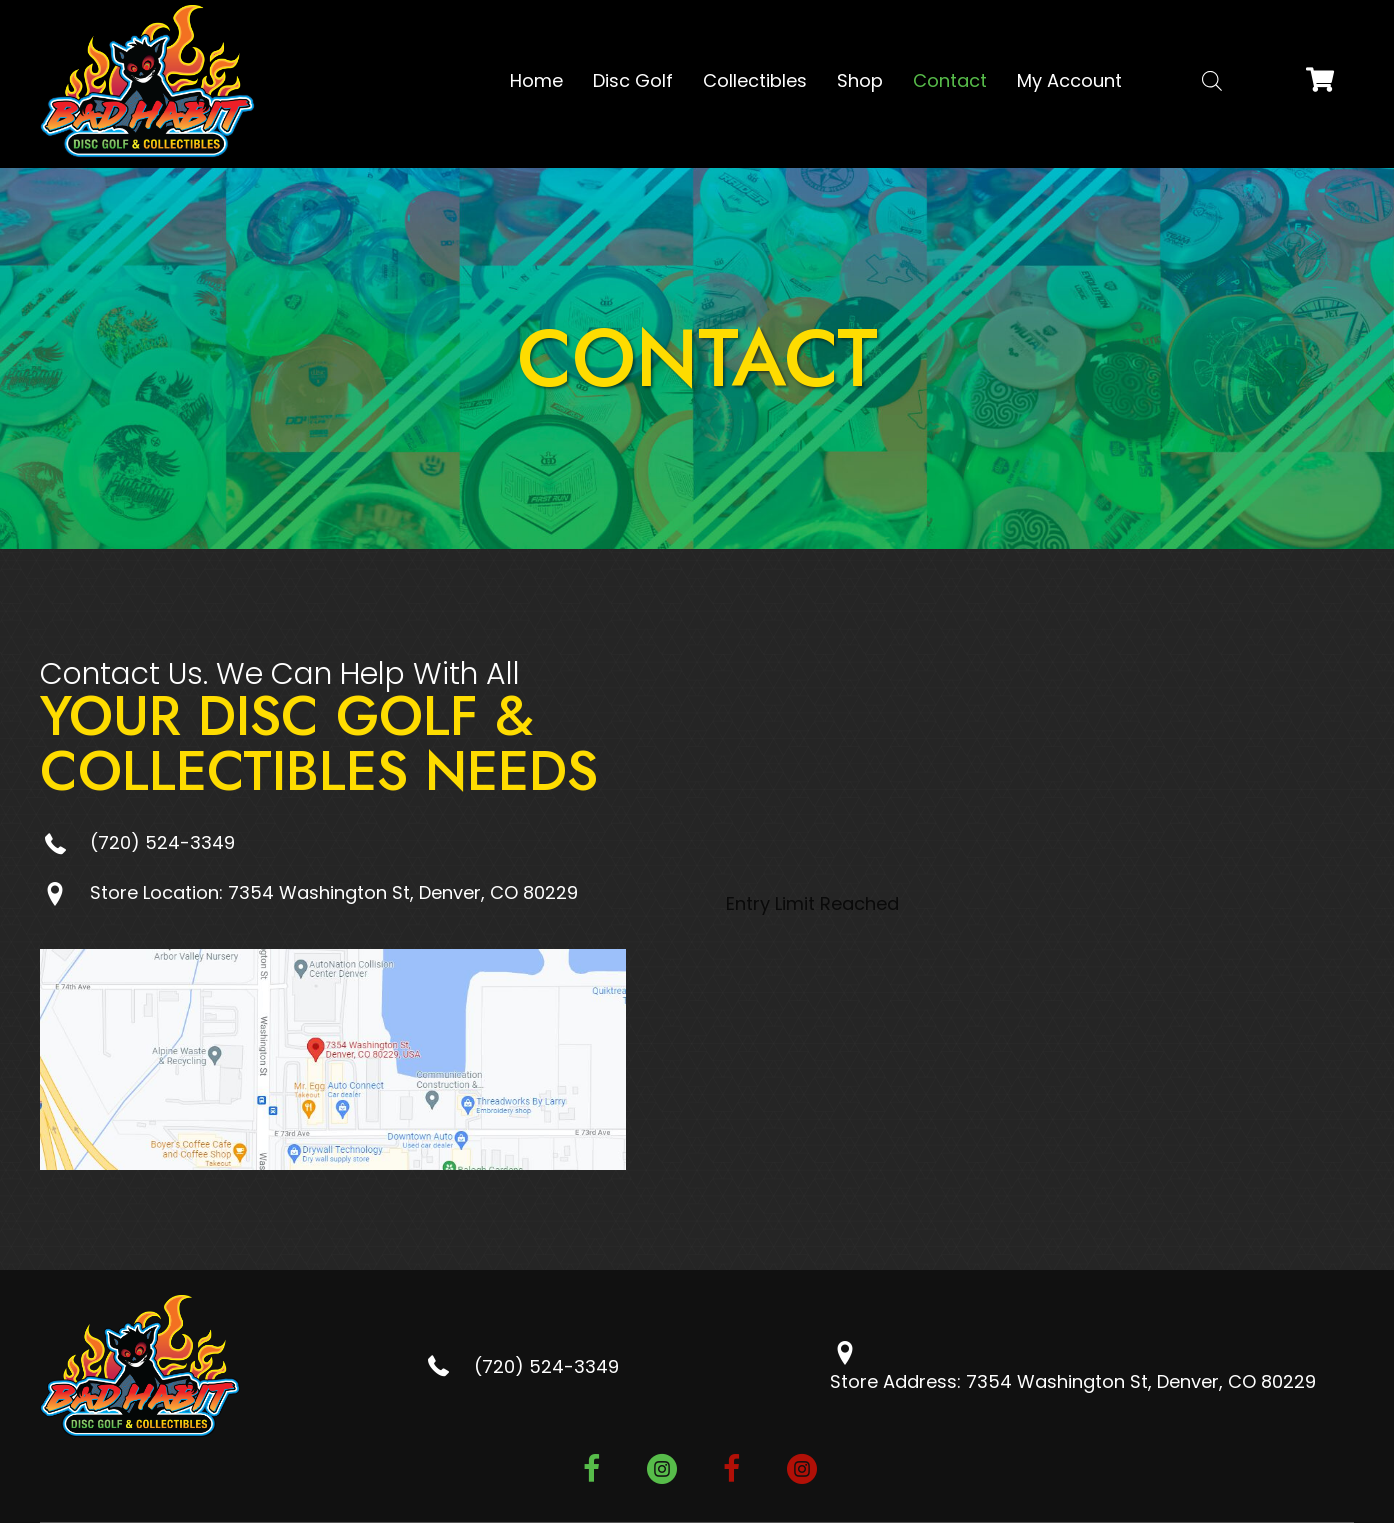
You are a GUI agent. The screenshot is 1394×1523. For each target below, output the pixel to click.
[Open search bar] (1212, 80)
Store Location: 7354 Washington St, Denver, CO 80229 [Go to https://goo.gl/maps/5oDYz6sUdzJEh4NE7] (334, 892)
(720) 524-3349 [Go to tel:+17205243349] (162, 842)
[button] (592, 1472)
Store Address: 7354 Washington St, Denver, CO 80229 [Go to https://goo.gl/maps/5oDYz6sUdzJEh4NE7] (1073, 1381)
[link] (536, 81)
